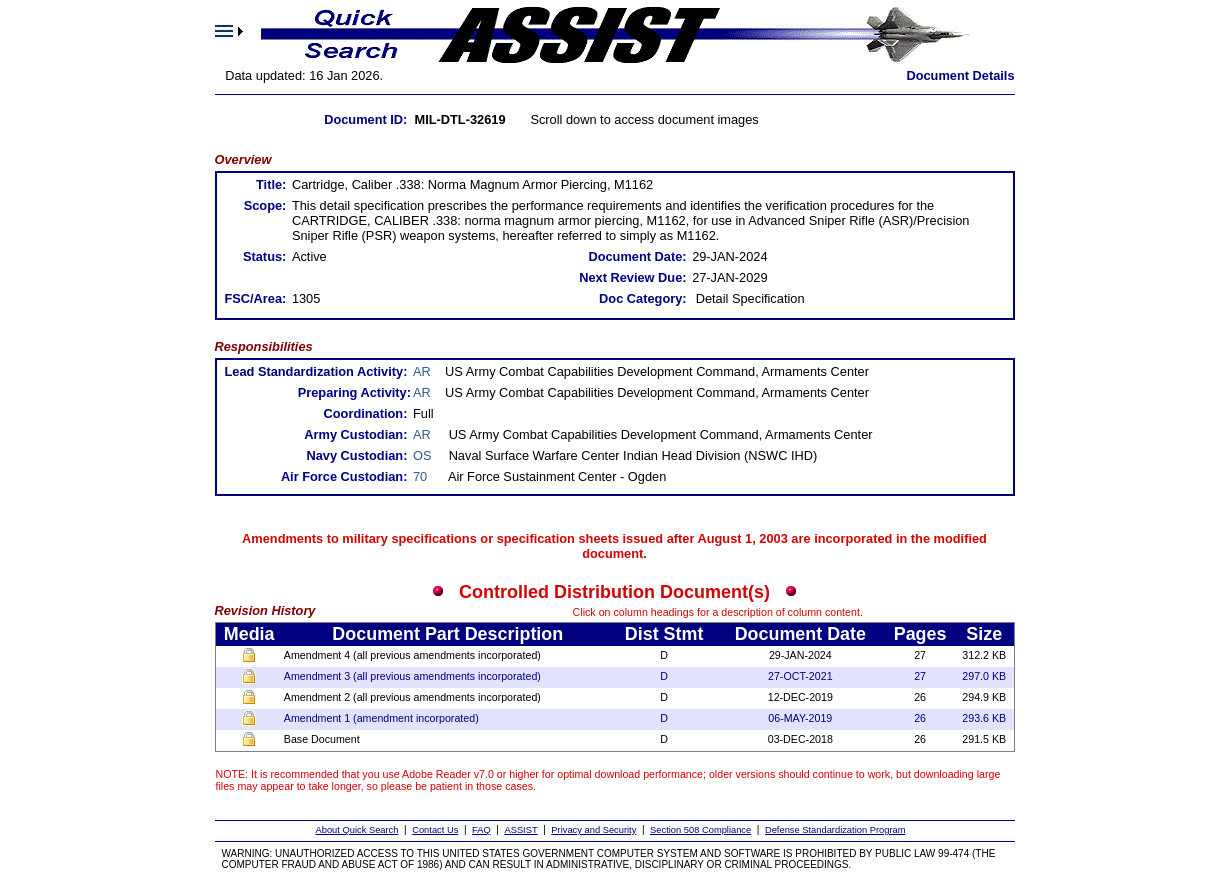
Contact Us (435, 830)
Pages (920, 634)
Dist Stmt (664, 634)
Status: (264, 256)
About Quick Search (357, 830)
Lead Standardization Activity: (315, 371)
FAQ (481, 830)
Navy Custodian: (356, 455)
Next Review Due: (632, 277)
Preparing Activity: (354, 392)
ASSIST (520, 830)
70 (420, 476)
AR (422, 371)
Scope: (265, 205)
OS (422, 455)
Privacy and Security (593, 830)
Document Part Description (447, 634)
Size (984, 634)
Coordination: (366, 413)
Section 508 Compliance (700, 830)
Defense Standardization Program (835, 830)
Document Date (800, 634)
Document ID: (365, 119)
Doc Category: (642, 298)
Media (249, 634)
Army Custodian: (355, 434)
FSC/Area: (255, 298)
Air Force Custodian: (344, 476)
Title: (271, 184)
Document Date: (637, 256)
